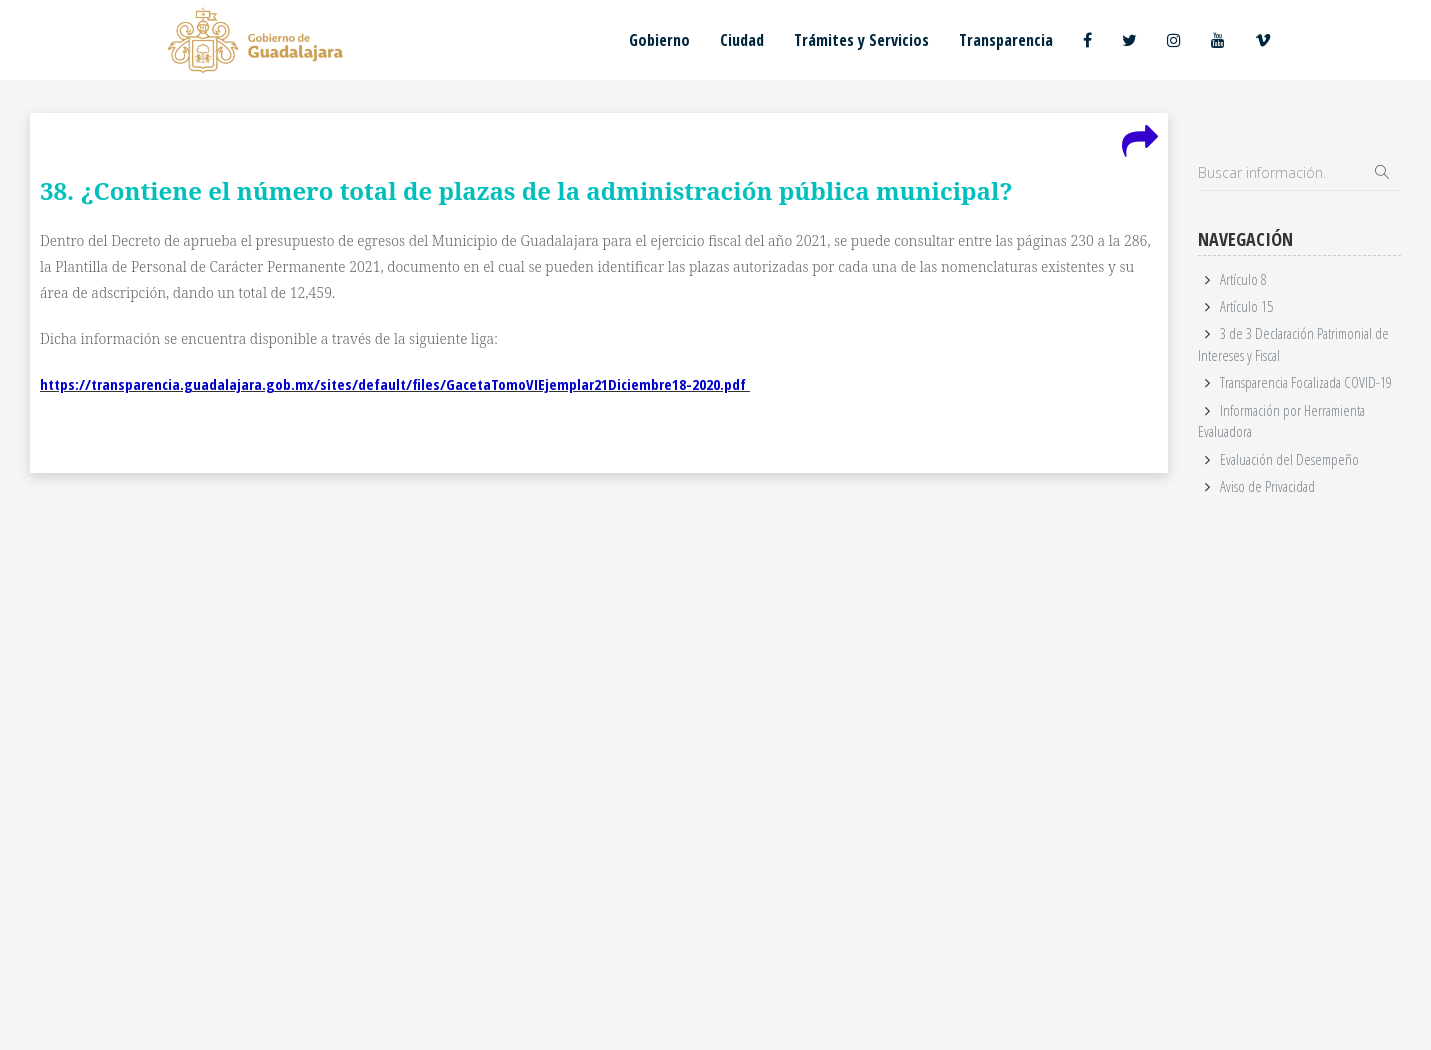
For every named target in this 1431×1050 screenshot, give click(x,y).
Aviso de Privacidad (1267, 486)
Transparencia (1006, 40)
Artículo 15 (1246, 306)
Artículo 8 (1243, 279)
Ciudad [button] (742, 40)
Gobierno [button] (659, 40)
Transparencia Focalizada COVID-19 (1306, 382)
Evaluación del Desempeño (1289, 459)
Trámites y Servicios (861, 40)
